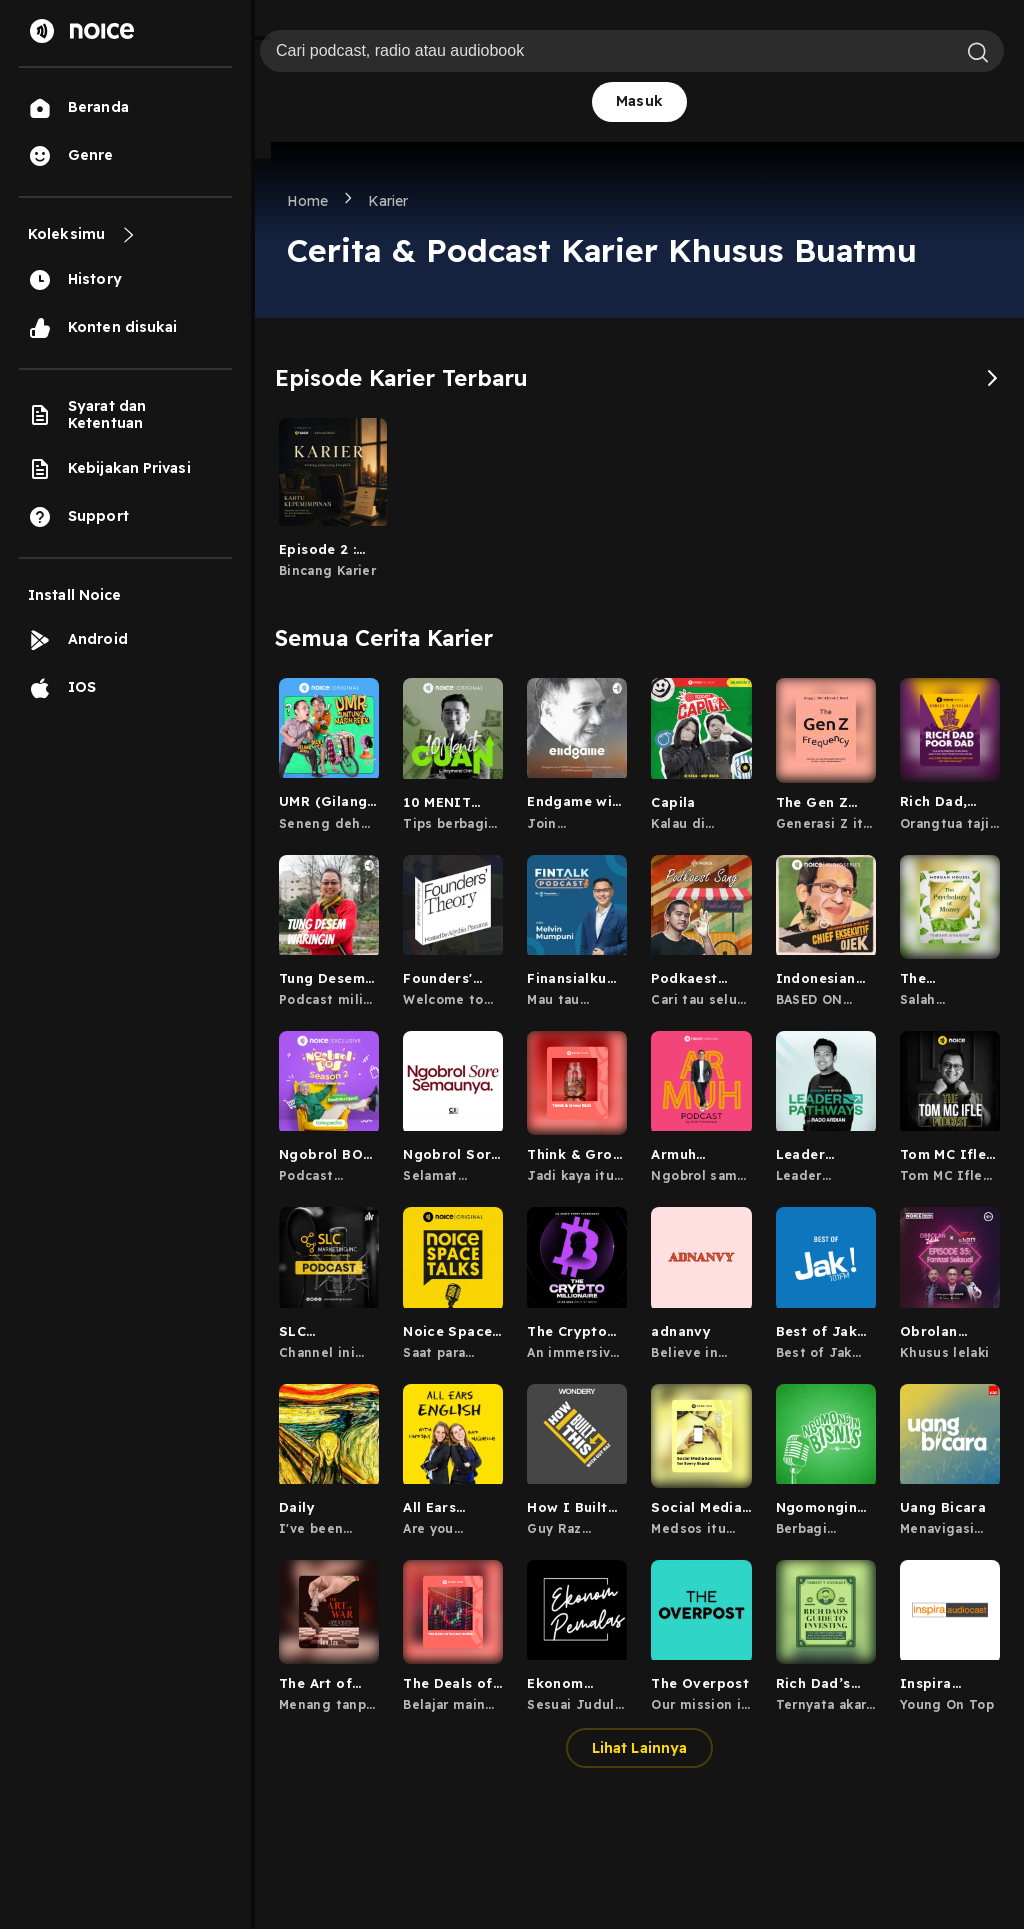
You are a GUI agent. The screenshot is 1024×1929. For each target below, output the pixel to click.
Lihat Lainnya (639, 1748)
